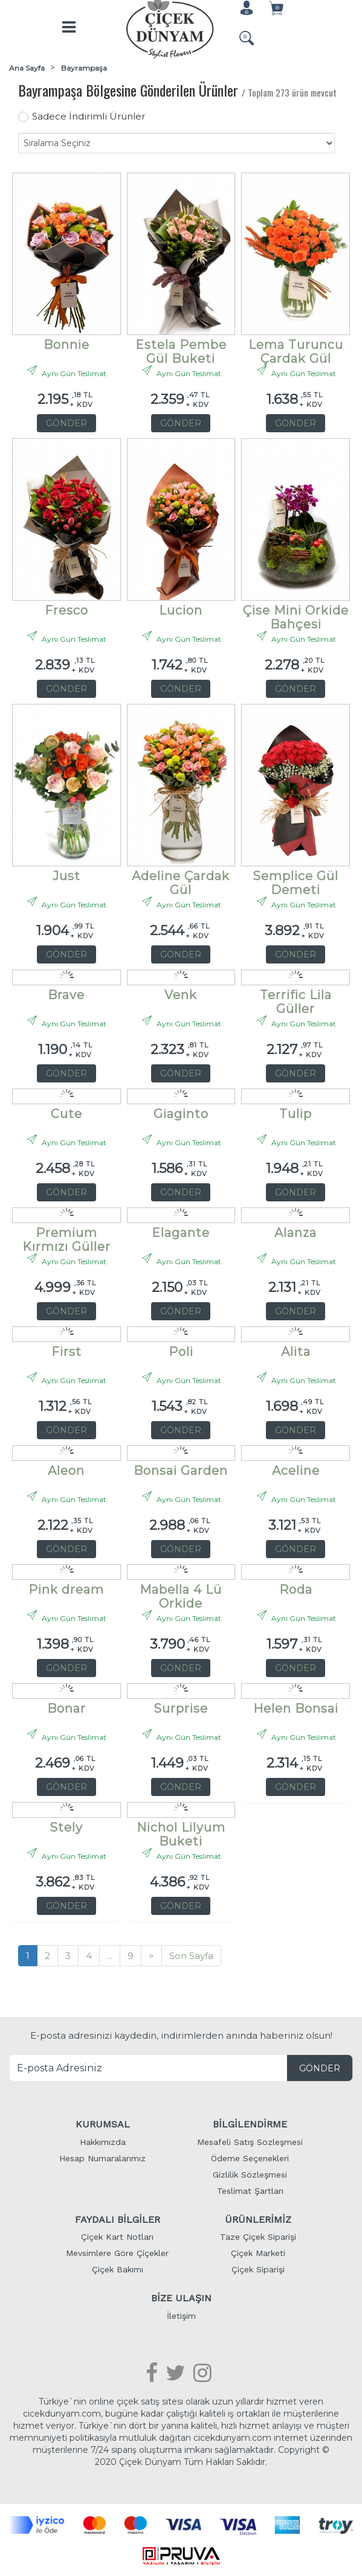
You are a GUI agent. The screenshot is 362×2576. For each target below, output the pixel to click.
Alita (296, 1351)
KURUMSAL (103, 2123)
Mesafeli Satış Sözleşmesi (250, 2141)
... (109, 1954)
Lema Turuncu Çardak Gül (295, 347)
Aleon (66, 1470)
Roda (295, 1589)
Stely (66, 1826)
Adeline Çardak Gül (181, 878)
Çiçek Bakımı (117, 2269)
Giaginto (181, 1113)
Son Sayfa (191, 1954)
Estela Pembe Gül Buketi (181, 347)
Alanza (295, 1232)
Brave (66, 994)
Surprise (181, 1708)
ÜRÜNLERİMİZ (258, 2218)
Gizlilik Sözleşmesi (250, 2173)
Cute (66, 1113)
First (66, 1351)
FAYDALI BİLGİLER (117, 2218)
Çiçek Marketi (258, 2252)
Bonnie (66, 344)
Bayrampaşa (84, 66)
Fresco (66, 609)
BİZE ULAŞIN (181, 2297)
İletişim (181, 2314)
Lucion (180, 609)
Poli (181, 1351)
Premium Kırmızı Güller (66, 1235)
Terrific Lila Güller (296, 997)
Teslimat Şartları (250, 2189)
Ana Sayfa (27, 66)
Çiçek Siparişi (258, 2269)
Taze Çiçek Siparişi (258, 2236)
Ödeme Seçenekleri (250, 2157)
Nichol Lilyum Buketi (181, 1829)
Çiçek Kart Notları (117, 2236)
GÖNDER (66, 422)
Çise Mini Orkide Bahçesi (296, 612)
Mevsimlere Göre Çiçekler (117, 2252)
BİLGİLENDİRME (250, 2123)
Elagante (181, 1232)
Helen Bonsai (295, 1708)
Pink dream (66, 1589)
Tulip (295, 1113)
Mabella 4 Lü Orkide (181, 1592)
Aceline (296, 1470)
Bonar (66, 1708)
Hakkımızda (103, 2141)
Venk (180, 994)
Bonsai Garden (181, 1470)
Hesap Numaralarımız (102, 2157)
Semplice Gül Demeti (295, 878)
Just (66, 875)
